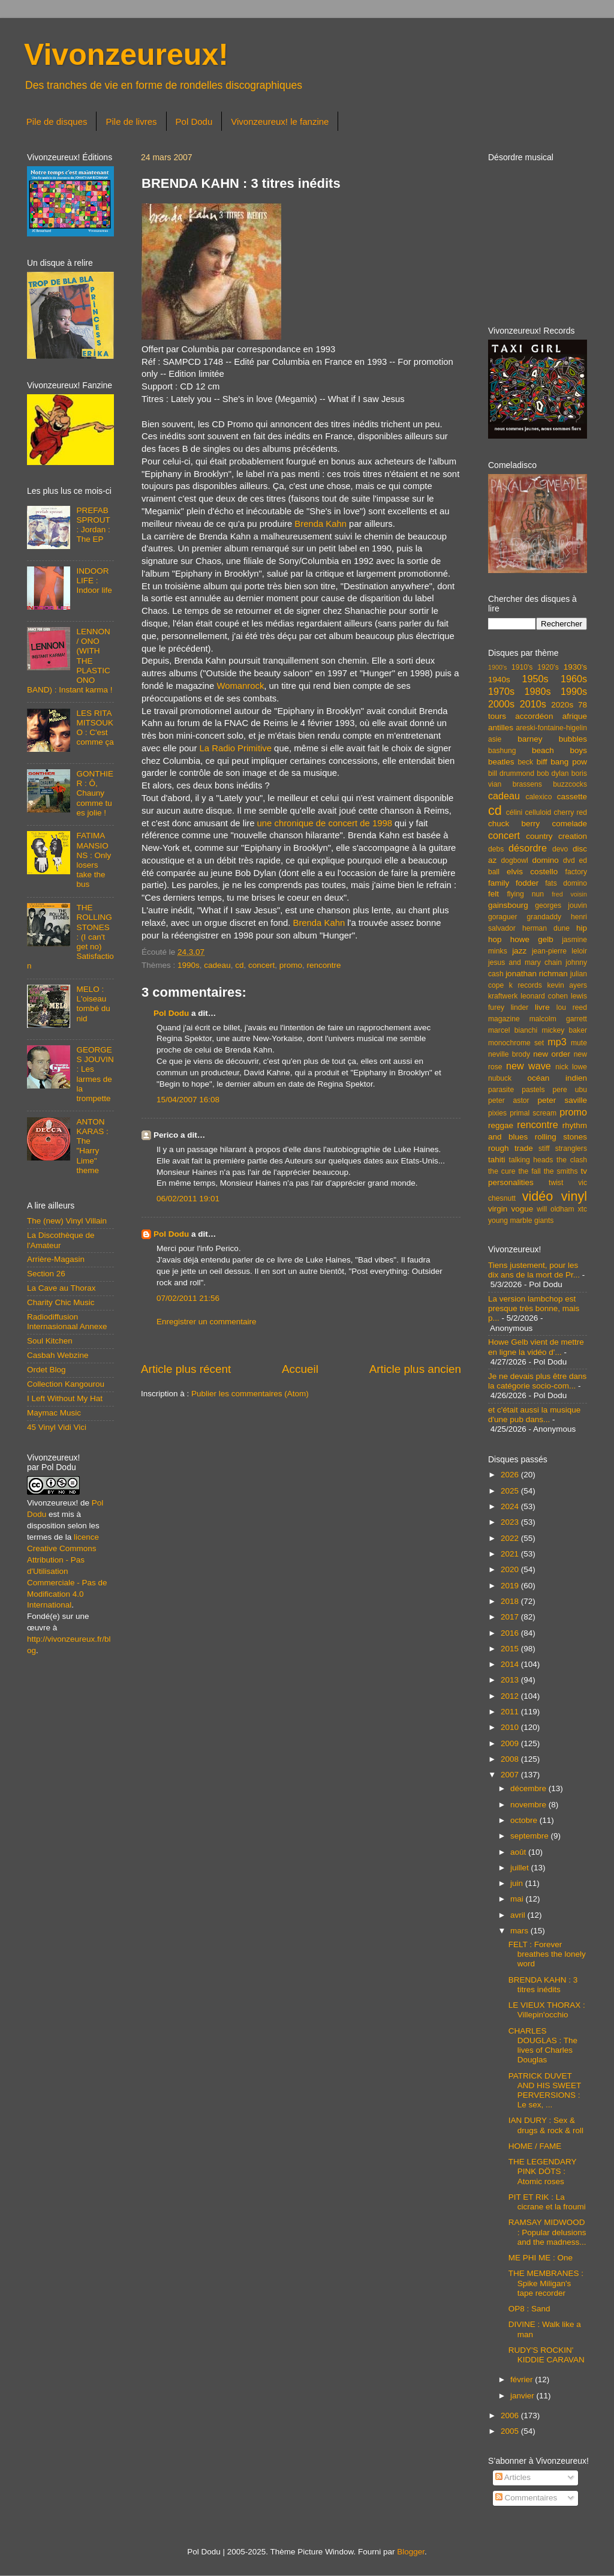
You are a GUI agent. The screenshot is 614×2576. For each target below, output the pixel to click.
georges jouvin (561, 905)
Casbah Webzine (58, 1355)
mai (518, 1898)
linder (520, 1007)
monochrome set (516, 1043)
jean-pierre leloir (559, 951)
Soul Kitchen (50, 1340)
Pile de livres (131, 121)
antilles (500, 727)
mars (520, 1930)
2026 (511, 1474)
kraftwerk (502, 996)
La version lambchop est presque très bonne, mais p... (533, 1308)
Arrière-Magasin (56, 1259)
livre (542, 1007)
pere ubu (570, 1089)
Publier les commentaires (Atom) (250, 1393)
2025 (511, 1490)
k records (525, 985)
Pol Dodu (194, 121)
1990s (188, 965)
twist (556, 1182)
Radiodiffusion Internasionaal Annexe (67, 1321)
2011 (511, 1711)
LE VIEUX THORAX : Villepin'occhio (546, 2010)
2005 (511, 2431)
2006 (511, 2415)
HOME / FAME (535, 2146)
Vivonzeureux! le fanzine (280, 121)
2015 (511, 1648)
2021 (511, 1553)
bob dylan (552, 773)
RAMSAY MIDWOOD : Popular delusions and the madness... (547, 2232)
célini (514, 812)
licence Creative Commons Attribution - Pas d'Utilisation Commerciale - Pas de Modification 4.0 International (67, 1571)
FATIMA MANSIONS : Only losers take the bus (93, 860)
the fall (529, 1171)
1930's (575, 666)
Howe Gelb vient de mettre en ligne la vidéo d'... (536, 1347)
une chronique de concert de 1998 (324, 823)
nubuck (499, 1078)
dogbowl (514, 860)
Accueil (300, 1369)
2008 (511, 1759)
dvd (569, 860)
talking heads (531, 1160)
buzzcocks (570, 784)
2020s (562, 704)
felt (493, 893)
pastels (533, 1089)
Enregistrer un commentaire (206, 1321)
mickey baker (564, 1030)
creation (572, 836)
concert (261, 965)
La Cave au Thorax (61, 1288)
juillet (520, 1867)
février (522, 2379)
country (539, 836)
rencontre (324, 965)
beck (525, 762)
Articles (513, 2477)
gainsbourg (508, 905)
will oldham (555, 1209)
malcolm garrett (558, 1019)
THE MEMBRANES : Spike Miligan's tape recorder (545, 2283)
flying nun (525, 894)
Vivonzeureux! (126, 54)
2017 (511, 1616)
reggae (500, 1125)
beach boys (559, 750)
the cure (501, 1171)
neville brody (509, 1054)
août (519, 1852)
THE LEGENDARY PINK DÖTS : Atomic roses (542, 2171)
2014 (511, 1664)
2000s (501, 703)
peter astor (508, 1100)
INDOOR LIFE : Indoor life (94, 580)
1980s (537, 691)
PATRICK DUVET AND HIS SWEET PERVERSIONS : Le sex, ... (544, 2090)
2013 (511, 1679)
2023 (511, 1522)
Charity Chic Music (61, 1302)
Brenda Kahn (320, 524)
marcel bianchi (512, 1030)
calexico (539, 797)
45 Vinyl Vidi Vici (56, 1427)
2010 (511, 1727)
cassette (572, 796)
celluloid (538, 812)
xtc (582, 1209)
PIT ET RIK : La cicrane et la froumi (547, 2202)
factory (576, 872)
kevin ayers (567, 985)
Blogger (411, 2551)
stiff (544, 1148)
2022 (511, 1538)
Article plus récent (186, 1369)
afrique (574, 716)
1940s (499, 679)
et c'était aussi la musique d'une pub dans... (534, 1414)
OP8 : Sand (529, 2308)
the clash (571, 1160)
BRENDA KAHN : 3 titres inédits (543, 1984)
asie (494, 739)
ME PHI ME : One (540, 2257)
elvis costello (532, 871)
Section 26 (46, 1273)
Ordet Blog (46, 1369)
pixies (497, 1113)
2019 (511, 1585)
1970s (501, 691)
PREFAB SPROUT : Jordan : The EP (93, 525)
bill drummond (511, 773)
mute (579, 1043)
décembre (529, 1788)
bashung (502, 750)
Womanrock (240, 686)
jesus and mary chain (525, 962)
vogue (522, 1208)
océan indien (557, 1077)
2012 (511, 1696)
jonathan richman (536, 973)
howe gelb (531, 939)
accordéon (534, 716)
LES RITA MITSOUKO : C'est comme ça (94, 728)
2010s (533, 703)
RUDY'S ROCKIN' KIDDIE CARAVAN (546, 2355)
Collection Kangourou (65, 1384)
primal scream (533, 1113)
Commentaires (526, 2497)
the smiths (561, 1171)
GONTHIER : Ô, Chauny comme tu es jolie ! (94, 793)
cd (239, 965)
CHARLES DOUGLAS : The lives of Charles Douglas (542, 2045)
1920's (547, 667)
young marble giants (520, 1220)
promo (290, 965)
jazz (519, 950)
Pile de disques (57, 121)
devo (560, 849)
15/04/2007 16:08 (187, 1099)
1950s (535, 678)
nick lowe (571, 1067)
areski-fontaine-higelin (551, 728)
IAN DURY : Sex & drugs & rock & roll (545, 2125)
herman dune (546, 928)
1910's (521, 667)
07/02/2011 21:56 (187, 1298)
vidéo (537, 1196)
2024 (511, 1506)
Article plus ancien (415, 1369)
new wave (528, 1065)
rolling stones (561, 1136)
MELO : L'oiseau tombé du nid (93, 1004)
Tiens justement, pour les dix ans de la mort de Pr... (534, 1270)
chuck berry (514, 823)
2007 (511, 1774)
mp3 (557, 1041)
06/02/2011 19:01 (187, 1198)
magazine (504, 1019)
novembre (529, 1804)
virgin (497, 1208)
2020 (511, 1569)
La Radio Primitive (236, 748)
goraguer (502, 917)
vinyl (574, 1196)
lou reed (571, 1007)
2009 (511, 1743)
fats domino (566, 883)
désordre (527, 847)
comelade (569, 823)
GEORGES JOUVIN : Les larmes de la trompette (94, 1074)
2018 (511, 1601)
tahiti (496, 1159)
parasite (501, 1089)
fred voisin (569, 894)
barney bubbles (552, 738)
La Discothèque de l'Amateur (61, 1240)
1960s (574, 678)
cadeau (217, 965)
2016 (511, 1633)
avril (519, 1915)
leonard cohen (544, 996)
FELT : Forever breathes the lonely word (547, 1954)
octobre (525, 1820)
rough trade (510, 1148)
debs (496, 849)
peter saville (562, 1100)
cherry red (570, 812)
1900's (497, 667)
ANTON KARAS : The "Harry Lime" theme (92, 1146)
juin (517, 1883)
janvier (523, 2395)
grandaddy (544, 917)
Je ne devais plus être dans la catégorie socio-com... (537, 1381)
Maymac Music (54, 1412)
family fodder (513, 882)
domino (545, 860)
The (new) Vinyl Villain (67, 1220)
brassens (527, 784)
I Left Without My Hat (65, 1398)
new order (551, 1053)
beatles (501, 761)
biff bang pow (562, 761)
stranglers (571, 1148)
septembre (530, 1835)
